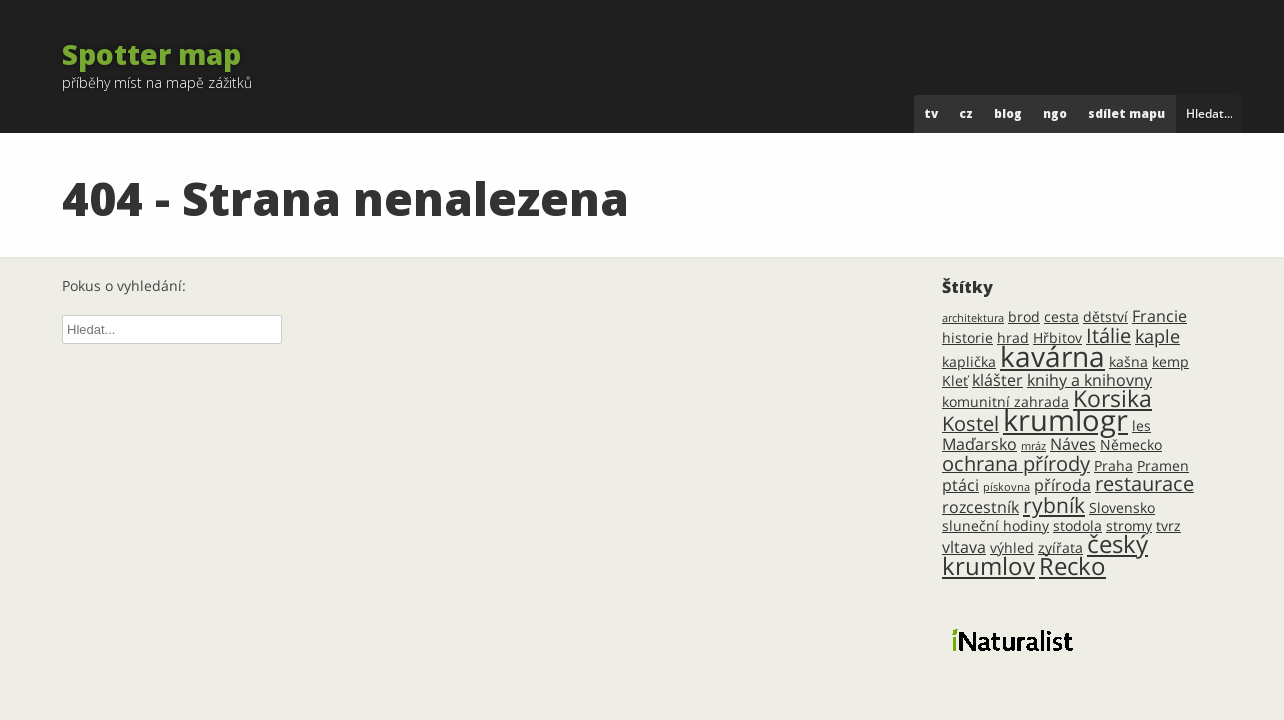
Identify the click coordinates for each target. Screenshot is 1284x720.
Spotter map (151, 54)
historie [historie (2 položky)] (967, 337)
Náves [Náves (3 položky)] (1073, 444)
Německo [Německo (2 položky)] (1131, 444)
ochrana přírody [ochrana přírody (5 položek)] (1016, 463)
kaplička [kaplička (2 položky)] (969, 361)
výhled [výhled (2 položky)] (1012, 547)
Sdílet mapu (1126, 113)
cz (966, 113)
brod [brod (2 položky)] (1024, 316)
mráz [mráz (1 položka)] (1033, 446)
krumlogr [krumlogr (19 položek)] (1065, 420)
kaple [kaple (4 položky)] (1157, 336)
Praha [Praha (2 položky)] (1113, 465)
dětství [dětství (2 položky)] (1105, 316)
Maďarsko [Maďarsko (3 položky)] (979, 444)
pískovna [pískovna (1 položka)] (1006, 487)
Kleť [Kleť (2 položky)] (955, 380)
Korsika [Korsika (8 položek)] (1112, 398)
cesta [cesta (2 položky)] (1061, 316)
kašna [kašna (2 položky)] (1128, 361)
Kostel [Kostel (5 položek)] (970, 423)
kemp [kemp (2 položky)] (1170, 361)
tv (931, 113)
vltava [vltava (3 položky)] (964, 547)
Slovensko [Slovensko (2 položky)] (1122, 507)
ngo (1055, 113)
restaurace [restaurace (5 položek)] (1144, 483)
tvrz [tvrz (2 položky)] (1168, 525)
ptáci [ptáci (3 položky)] (960, 485)
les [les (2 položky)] (1141, 425)
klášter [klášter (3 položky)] (997, 380)
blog (1008, 113)
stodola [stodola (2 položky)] (1077, 525)
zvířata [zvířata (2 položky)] (1060, 547)
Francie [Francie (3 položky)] (1159, 316)
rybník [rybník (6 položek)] (1054, 505)
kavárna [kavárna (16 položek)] (1052, 356)
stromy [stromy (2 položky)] (1129, 525)
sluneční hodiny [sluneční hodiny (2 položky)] (995, 525)
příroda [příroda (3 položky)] (1062, 485)
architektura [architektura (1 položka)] (973, 318)
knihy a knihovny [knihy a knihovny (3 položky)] (1089, 380)
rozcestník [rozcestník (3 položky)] (980, 507)
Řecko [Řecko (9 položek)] (1072, 566)
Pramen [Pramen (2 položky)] (1163, 465)
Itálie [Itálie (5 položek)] (1108, 335)
